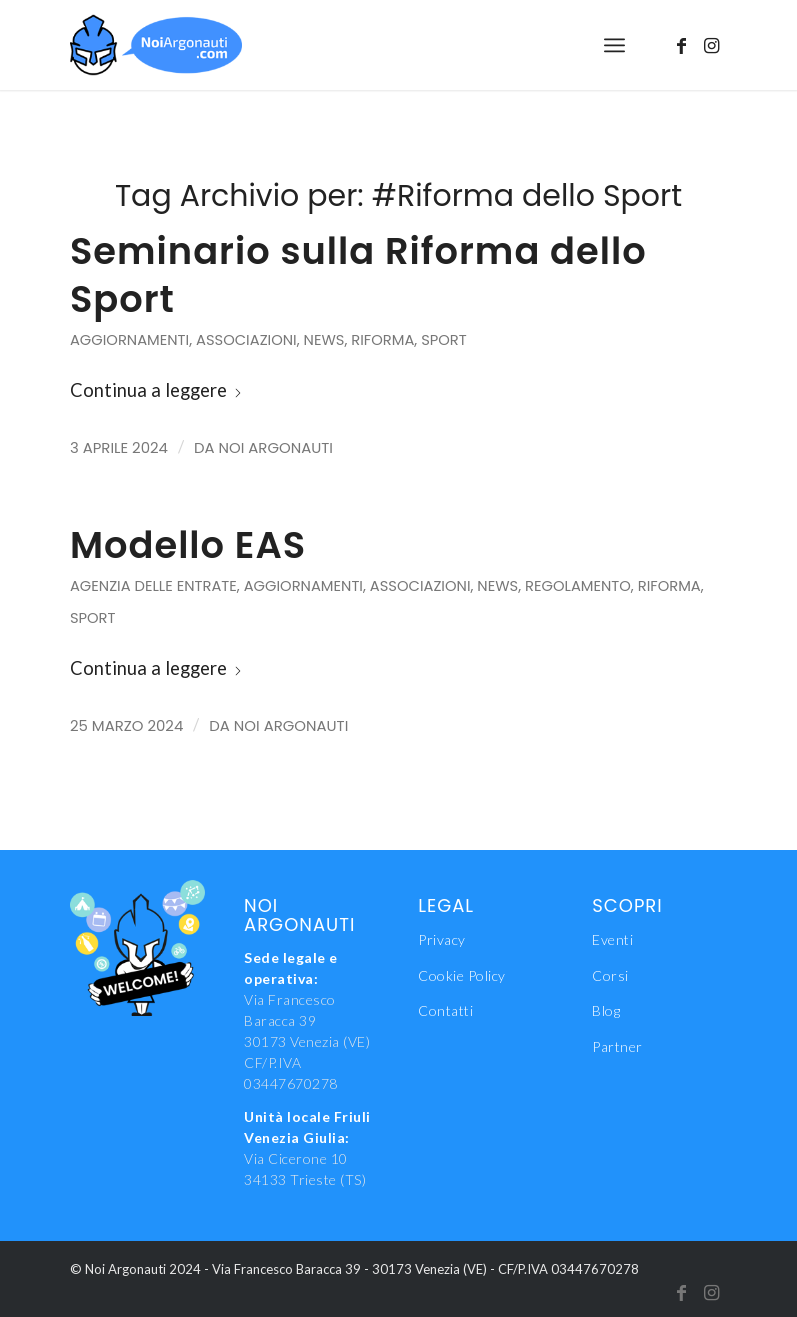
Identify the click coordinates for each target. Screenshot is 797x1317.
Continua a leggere (156, 390)
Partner (617, 1046)
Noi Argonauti (275, 447)
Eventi (612, 939)
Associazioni (246, 340)
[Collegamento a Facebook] (682, 45)
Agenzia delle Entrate (153, 586)
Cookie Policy (462, 975)
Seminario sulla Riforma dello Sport (358, 275)
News (324, 340)
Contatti (445, 1010)
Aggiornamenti (129, 340)
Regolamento (578, 586)
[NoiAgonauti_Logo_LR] (156, 45)
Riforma (382, 340)
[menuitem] (614, 45)
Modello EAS (188, 545)
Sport (444, 340)
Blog (606, 1010)
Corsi (610, 975)
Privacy (442, 939)
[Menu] (614, 45)
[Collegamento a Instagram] (712, 45)
